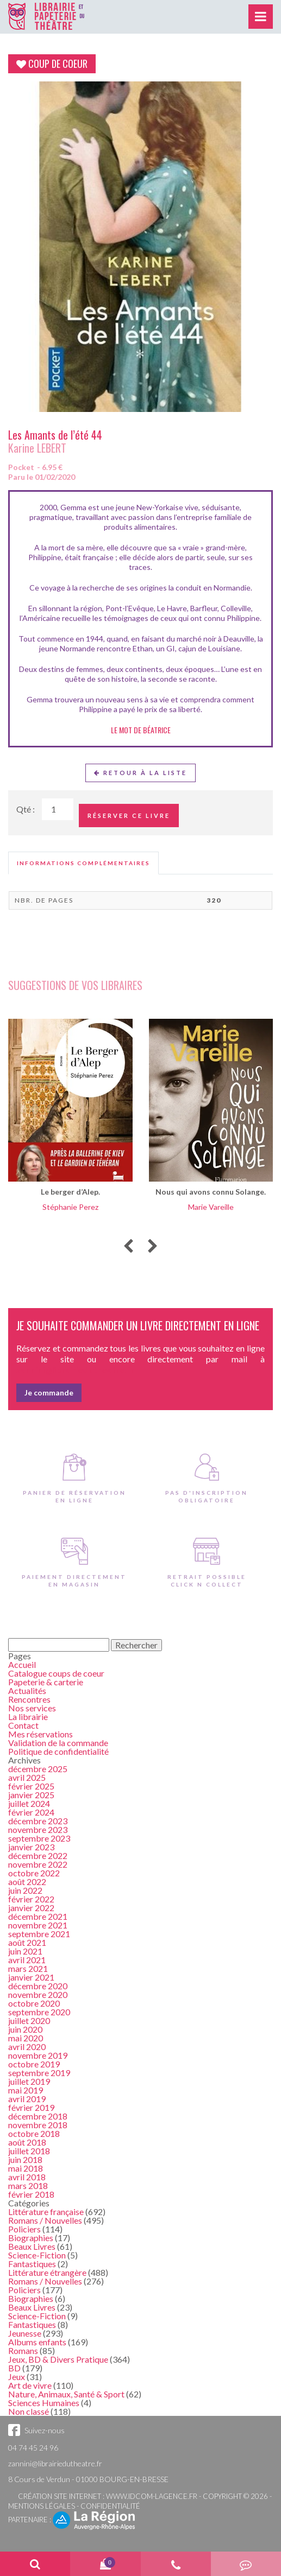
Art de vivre (30, 2385)
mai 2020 (25, 2038)
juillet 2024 (29, 1803)
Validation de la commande (58, 1742)
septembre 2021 (39, 1933)
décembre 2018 (37, 2116)
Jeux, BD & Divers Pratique (58, 2359)
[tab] (83, 863)
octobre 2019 (34, 2064)
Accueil (22, 1664)
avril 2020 (27, 2046)
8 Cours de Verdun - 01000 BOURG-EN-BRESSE (88, 2479)
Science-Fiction (37, 2255)
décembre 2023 (37, 1821)
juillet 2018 (29, 2151)
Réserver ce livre (129, 815)
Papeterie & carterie (45, 1682)
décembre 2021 (37, 1916)
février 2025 (31, 1786)
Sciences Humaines (43, 2402)
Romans (23, 2350)
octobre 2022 (34, 1873)
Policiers (24, 2229)
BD (14, 2368)
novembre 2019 (37, 2055)
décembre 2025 (37, 1768)
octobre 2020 (34, 2003)
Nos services (32, 1708)
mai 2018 (25, 2168)
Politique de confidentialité (58, 1751)
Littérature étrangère (47, 2272)
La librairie (28, 1716)
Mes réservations (40, 1734)
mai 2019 (25, 2090)
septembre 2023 (39, 1838)
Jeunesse (24, 2333)
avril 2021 (27, 1960)
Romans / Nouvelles (45, 2220)
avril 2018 (27, 2177)
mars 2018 (28, 2185)
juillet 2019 (29, 2081)
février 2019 (31, 2107)
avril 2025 (27, 1777)
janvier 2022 (31, 1907)
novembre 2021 (37, 1925)
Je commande (48, 1392)
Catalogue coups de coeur (56, 1673)
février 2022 (31, 1899)
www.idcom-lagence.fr (151, 2496)
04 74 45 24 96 (33, 2447)
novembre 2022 (37, 1864)
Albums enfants (37, 2342)
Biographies (30, 2237)
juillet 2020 (29, 2020)
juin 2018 (25, 2159)
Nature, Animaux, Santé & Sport (66, 2394)
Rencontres (29, 1699)
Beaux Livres (31, 2246)
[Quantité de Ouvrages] (57, 809)
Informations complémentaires (83, 863)
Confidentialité (110, 2506)
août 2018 (27, 2142)
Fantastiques (32, 2263)
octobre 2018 (34, 2133)
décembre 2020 (37, 1986)
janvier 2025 (31, 1795)
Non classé (28, 2411)
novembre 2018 (37, 2125)
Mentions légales (41, 2506)
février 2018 (31, 2194)
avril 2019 (27, 2098)
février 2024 (31, 1812)
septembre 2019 (39, 2072)
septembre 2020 (39, 2012)
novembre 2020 (37, 1994)
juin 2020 (25, 2029)
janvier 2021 (31, 1977)
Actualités (27, 1690)
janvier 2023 (31, 1847)
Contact (23, 1725)
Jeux (16, 2376)
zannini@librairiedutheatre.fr (55, 2463)
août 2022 (27, 1881)
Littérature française (46, 2211)
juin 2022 (25, 1890)
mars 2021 (28, 1968)
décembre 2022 (37, 1855)
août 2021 (27, 1942)
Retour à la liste (140, 772)
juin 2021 (25, 1951)
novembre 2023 (37, 1829)
